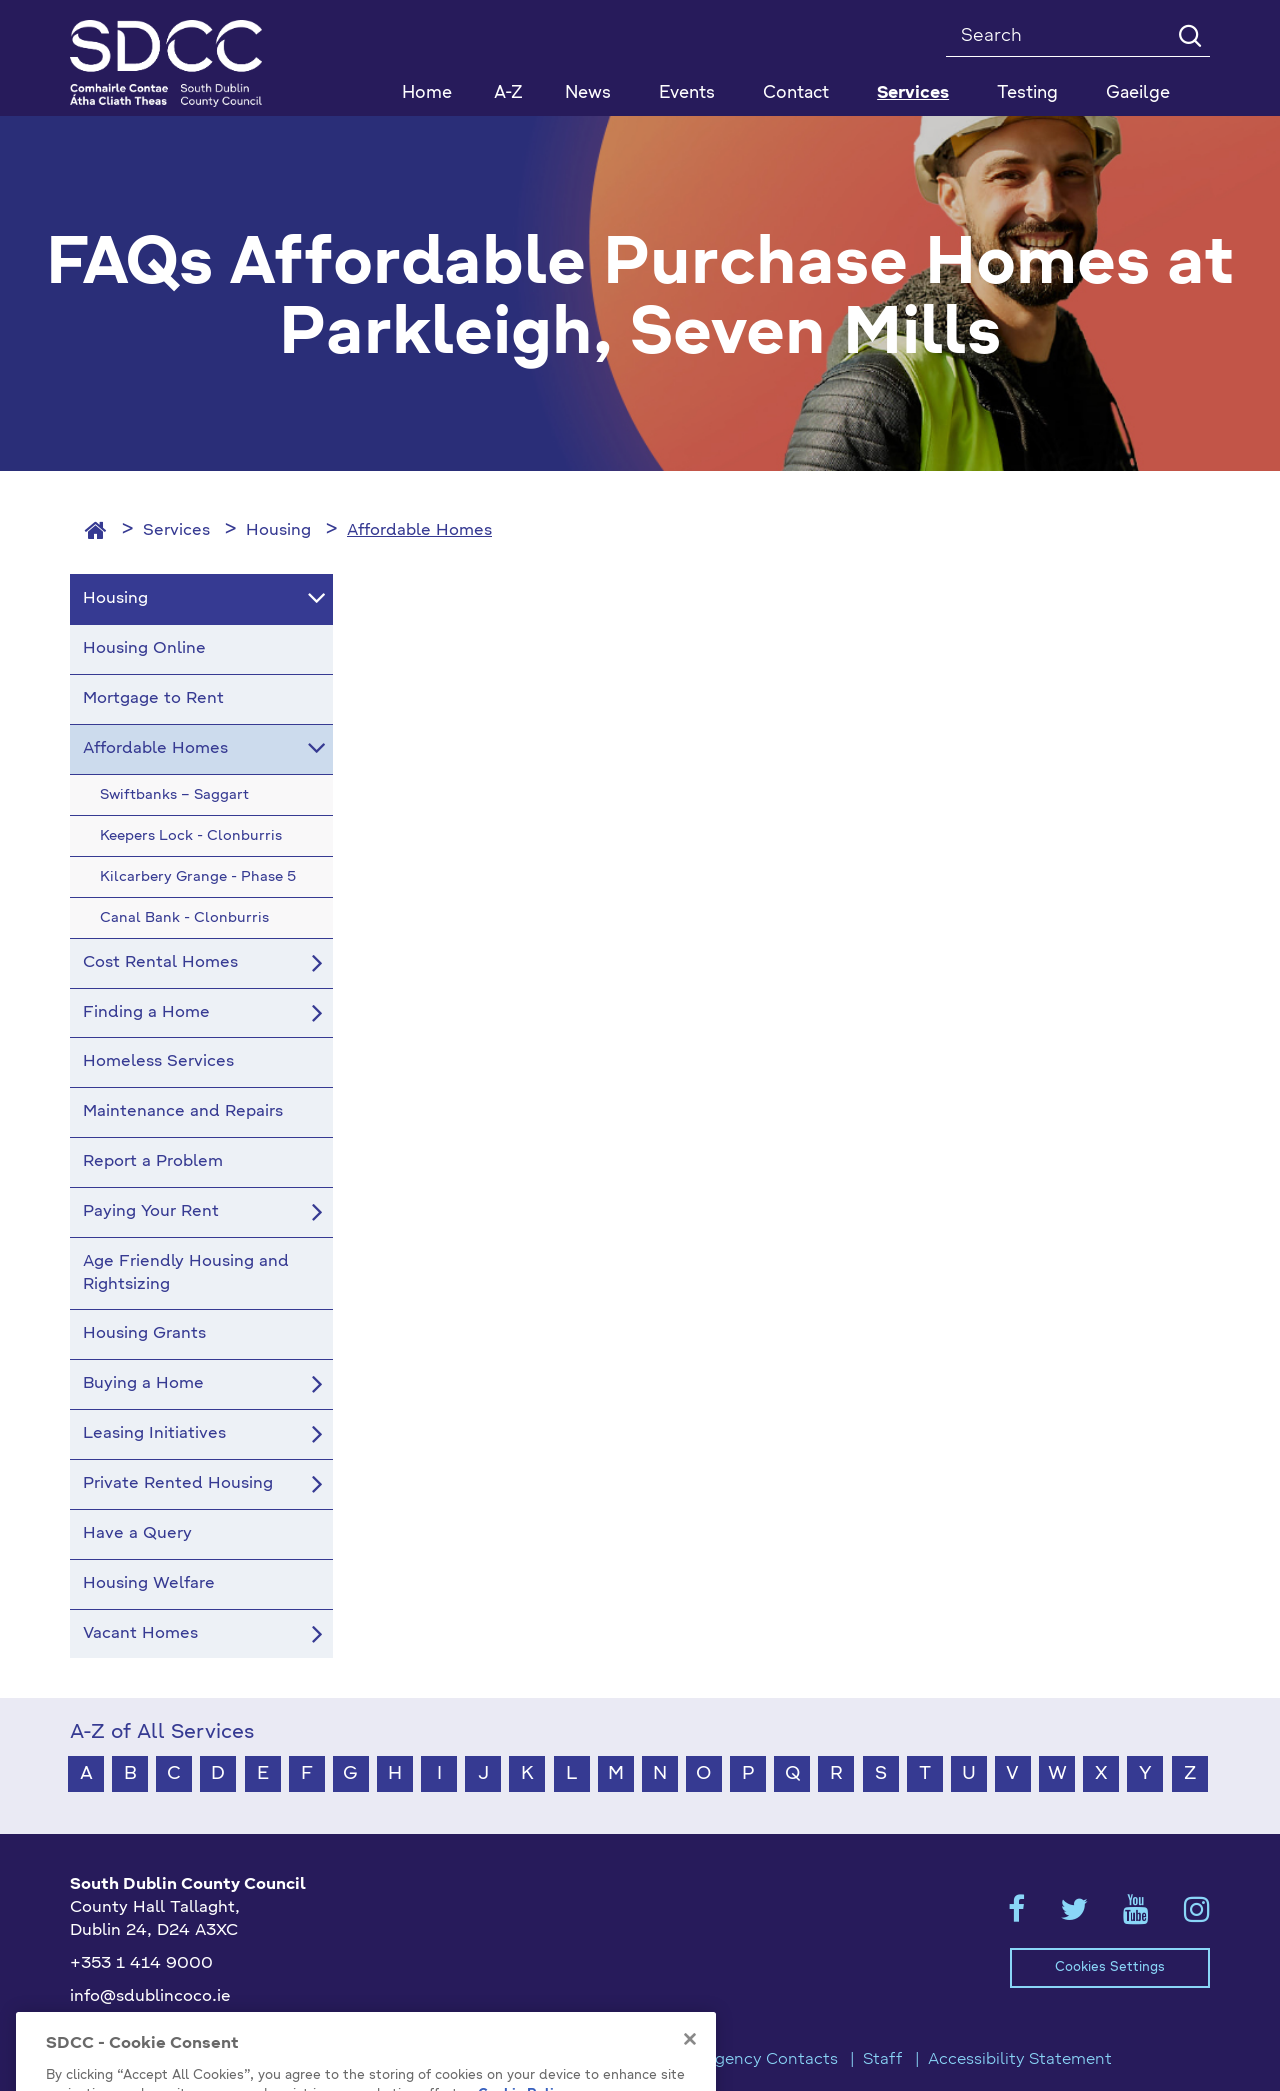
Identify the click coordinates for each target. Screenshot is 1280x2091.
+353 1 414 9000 (141, 1964)
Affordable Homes (419, 531)
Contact (796, 93)
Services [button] (913, 93)
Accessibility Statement (1020, 2060)
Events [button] (687, 93)
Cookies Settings (1110, 1967)
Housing (278, 531)
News (588, 93)
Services (176, 531)
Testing (1027, 93)
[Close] (690, 2069)
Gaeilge (1138, 93)
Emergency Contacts (756, 2060)
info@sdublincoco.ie (150, 1997)
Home (427, 93)
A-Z (508, 93)
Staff (883, 2060)
